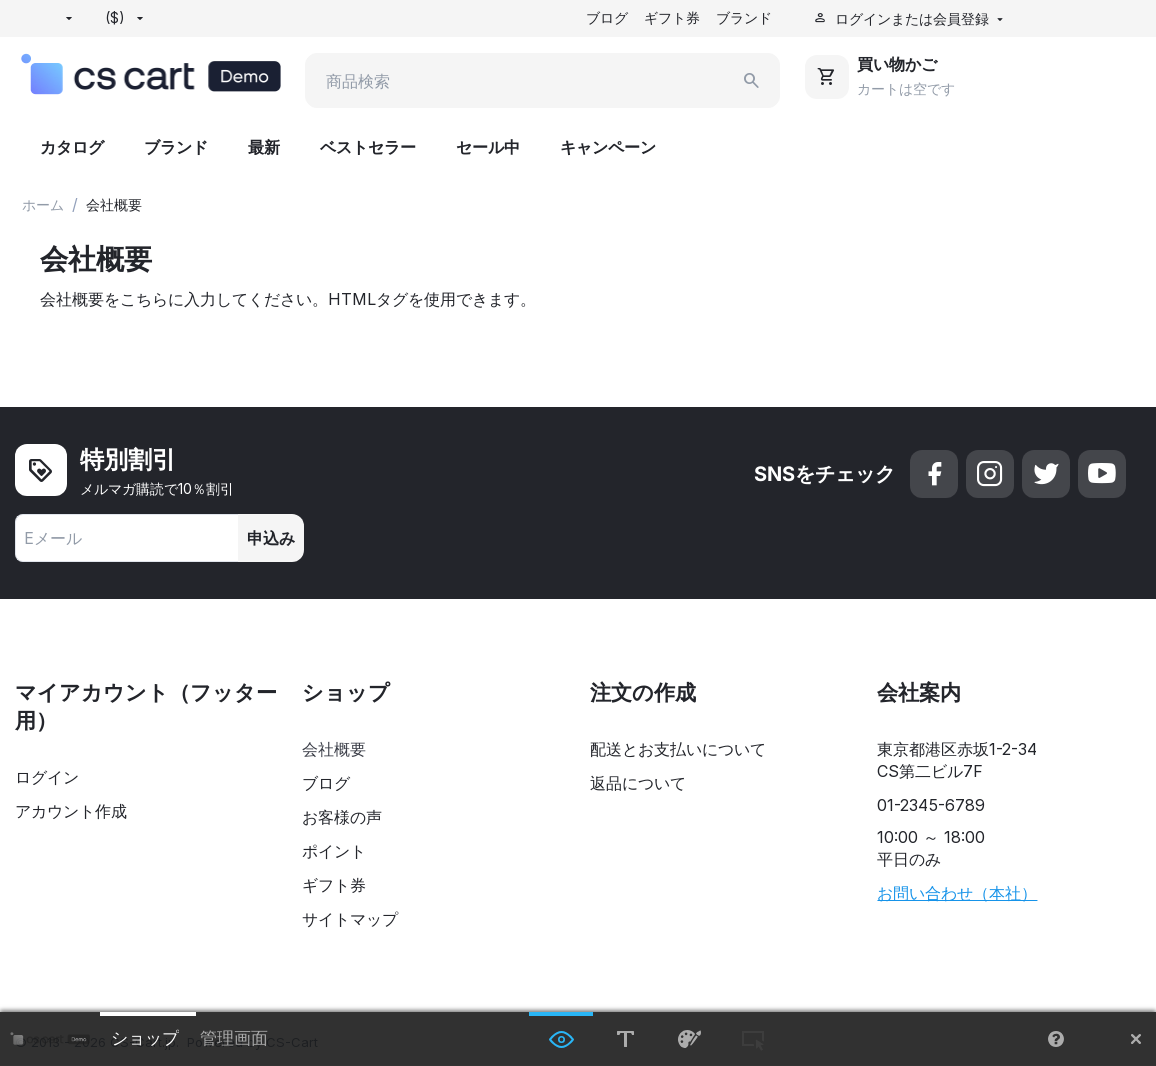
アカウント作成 (71, 812)
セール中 (488, 148)
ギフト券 (672, 17)
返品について (638, 784)
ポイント (334, 852)
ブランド (744, 17)
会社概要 (334, 750)
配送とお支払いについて (678, 750)
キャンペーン (608, 148)
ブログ (607, 17)
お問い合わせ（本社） (957, 894)
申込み (271, 539)
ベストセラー (368, 148)
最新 (264, 148)
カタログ (72, 148)
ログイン (47, 778)
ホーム (43, 205)
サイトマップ (350, 920)
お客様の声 (342, 818)
